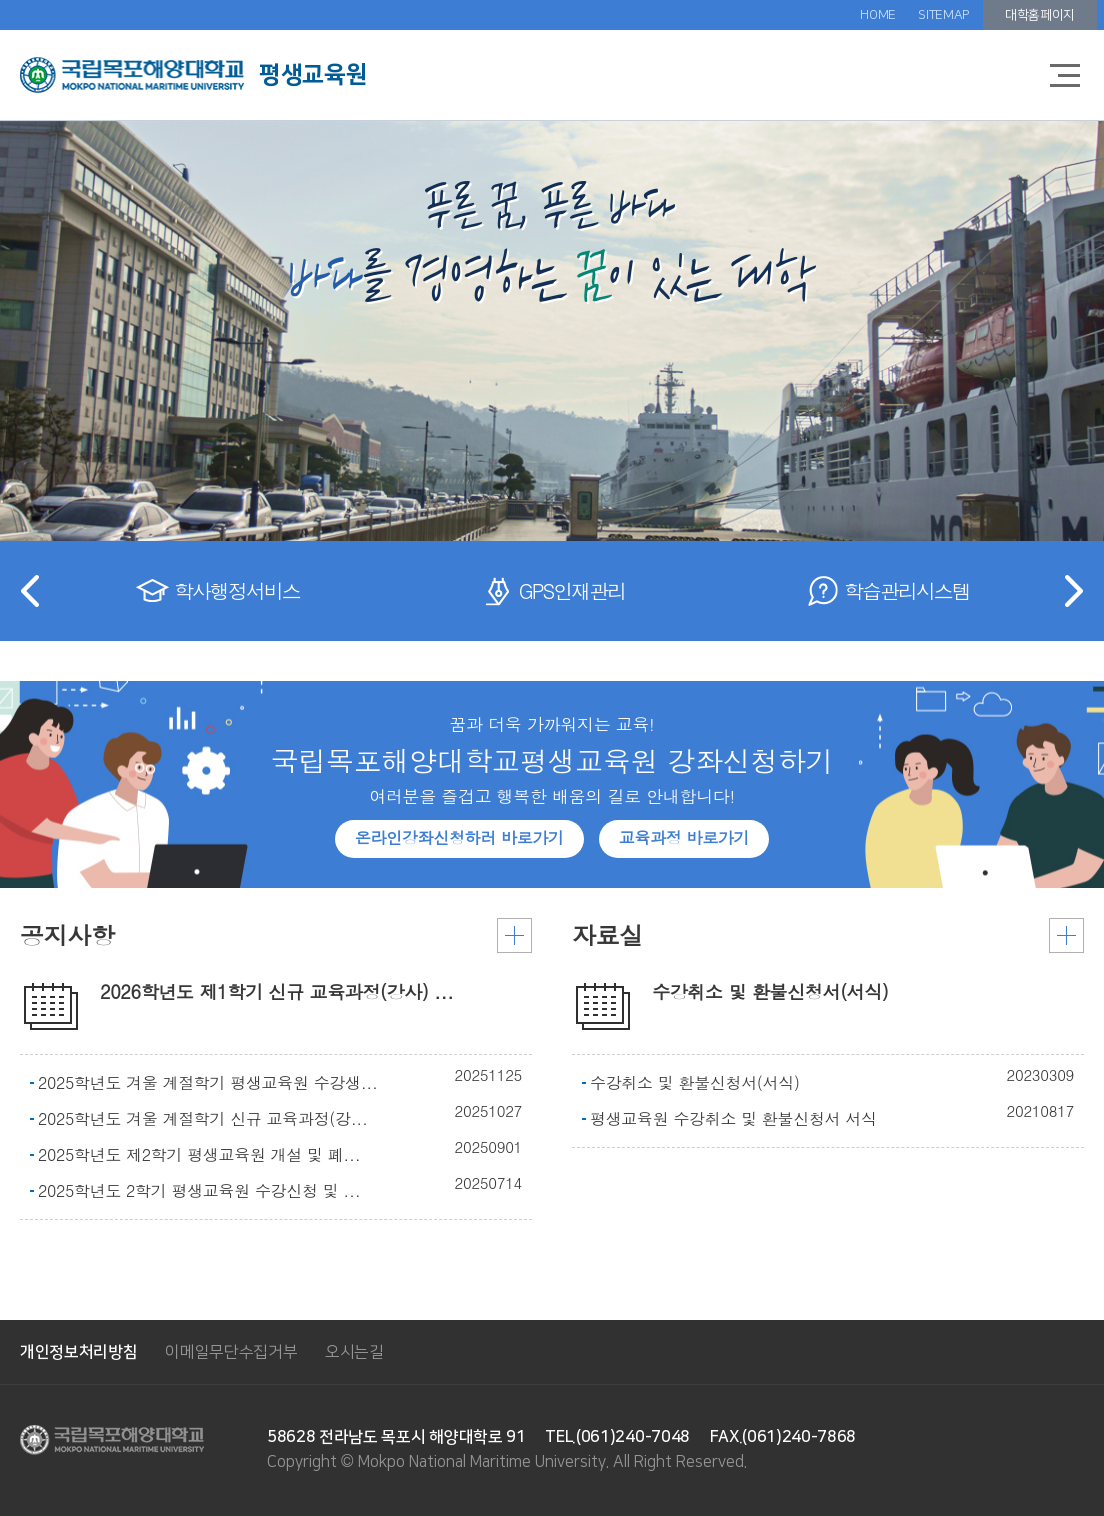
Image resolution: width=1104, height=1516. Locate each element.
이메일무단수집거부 (231, 1352)
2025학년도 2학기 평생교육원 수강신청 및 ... (199, 1191)
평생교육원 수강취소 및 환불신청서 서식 (733, 1119)
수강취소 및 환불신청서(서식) (695, 1083)
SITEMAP (943, 15)
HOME (878, 15)
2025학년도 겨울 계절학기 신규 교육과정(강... (203, 1119)
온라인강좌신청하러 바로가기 (459, 837)
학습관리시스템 (907, 590)
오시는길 (354, 1352)
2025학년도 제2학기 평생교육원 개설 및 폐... (199, 1155)
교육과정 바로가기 (684, 837)
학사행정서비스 (237, 590)
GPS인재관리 (572, 590)
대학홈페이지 (1040, 15)
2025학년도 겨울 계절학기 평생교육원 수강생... (208, 1083)
